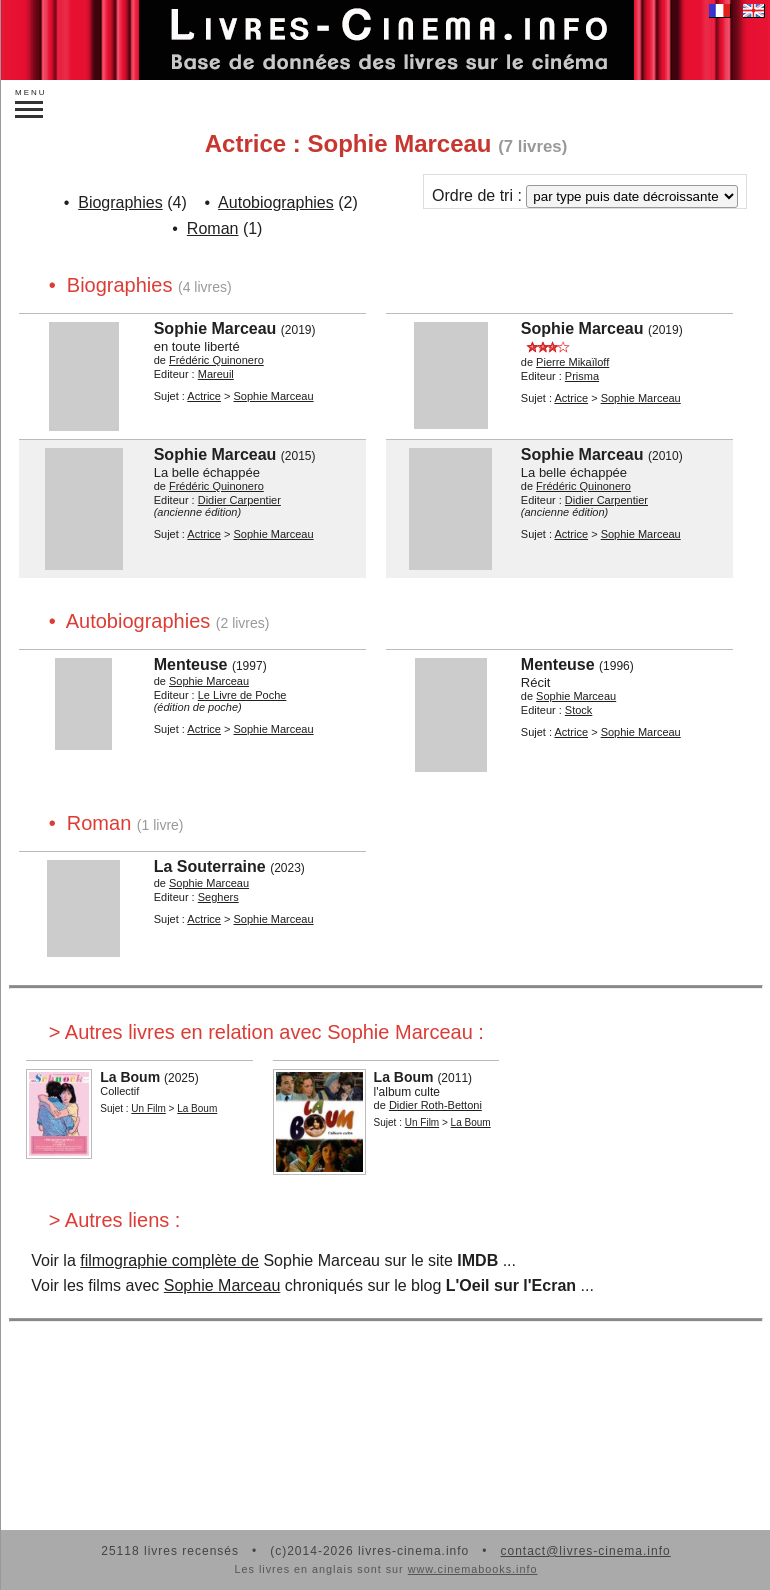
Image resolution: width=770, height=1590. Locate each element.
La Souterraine (210, 866)
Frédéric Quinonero (216, 360)
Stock (579, 710)
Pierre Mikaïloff (572, 362)
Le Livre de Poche (242, 695)
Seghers (218, 897)
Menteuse (191, 664)
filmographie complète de (169, 1260)
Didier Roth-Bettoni (435, 1105)
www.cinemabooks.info (473, 1569)
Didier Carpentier (239, 500)
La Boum (130, 1077)
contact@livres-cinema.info (585, 1551)
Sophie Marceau (215, 328)
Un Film (148, 1108)
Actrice (204, 396)
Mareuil (216, 374)
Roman (213, 228)
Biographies (120, 202)
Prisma (582, 376)
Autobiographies (276, 202)
